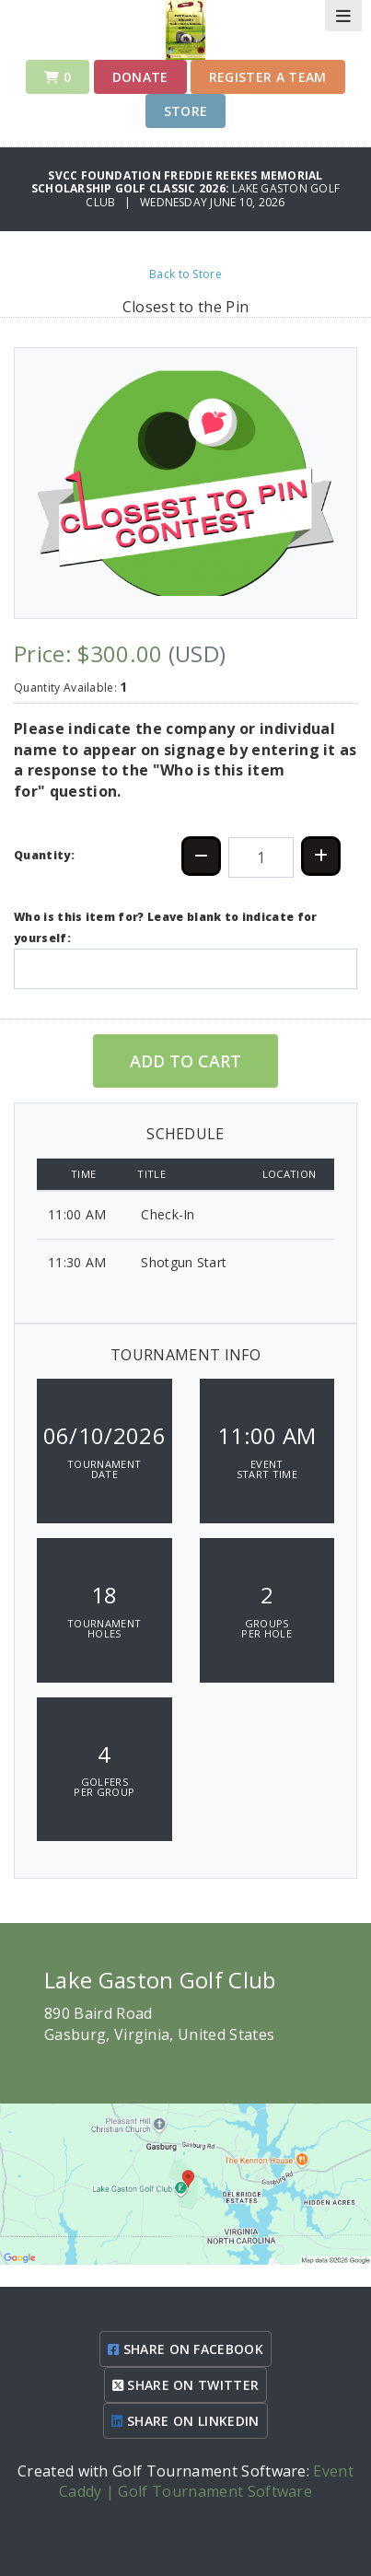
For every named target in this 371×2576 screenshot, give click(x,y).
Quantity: (44, 855)
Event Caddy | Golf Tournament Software (206, 2481)
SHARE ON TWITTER (186, 2385)
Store (186, 111)
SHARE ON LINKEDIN (185, 2421)
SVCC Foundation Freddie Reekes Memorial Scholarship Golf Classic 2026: (177, 182)
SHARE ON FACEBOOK (185, 2349)
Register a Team (268, 77)
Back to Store (185, 274)
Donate (140, 77)
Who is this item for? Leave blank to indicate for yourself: (166, 927)
